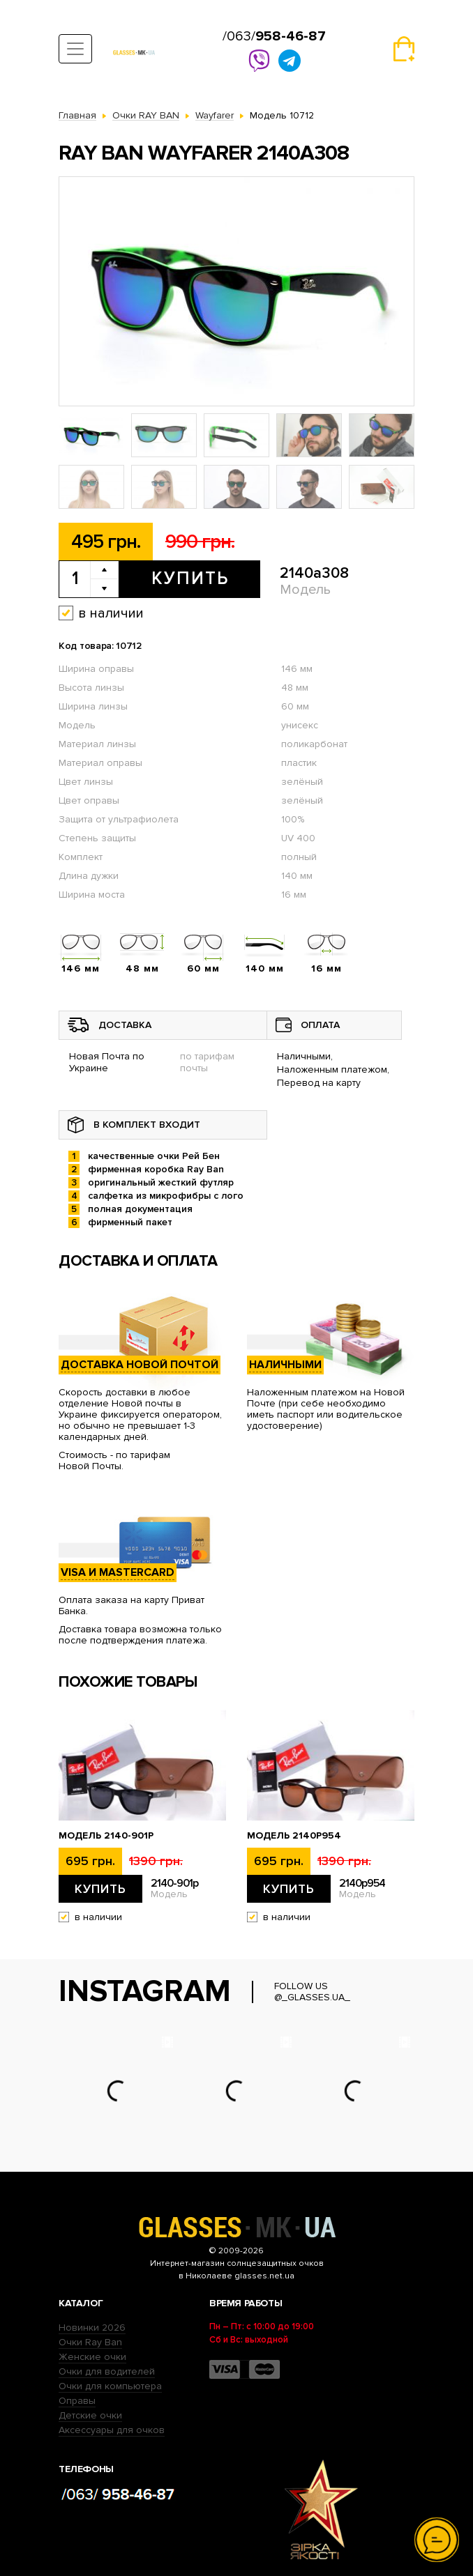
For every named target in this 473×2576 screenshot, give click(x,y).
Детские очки (90, 2415)
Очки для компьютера (110, 2386)
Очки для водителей (107, 2371)
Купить (190, 578)
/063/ (274, 36)
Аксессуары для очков (112, 2430)
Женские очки (92, 2357)
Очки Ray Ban (90, 2342)
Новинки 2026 (92, 2327)
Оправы (77, 2401)
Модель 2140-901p (106, 1835)
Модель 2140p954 (294, 1835)
